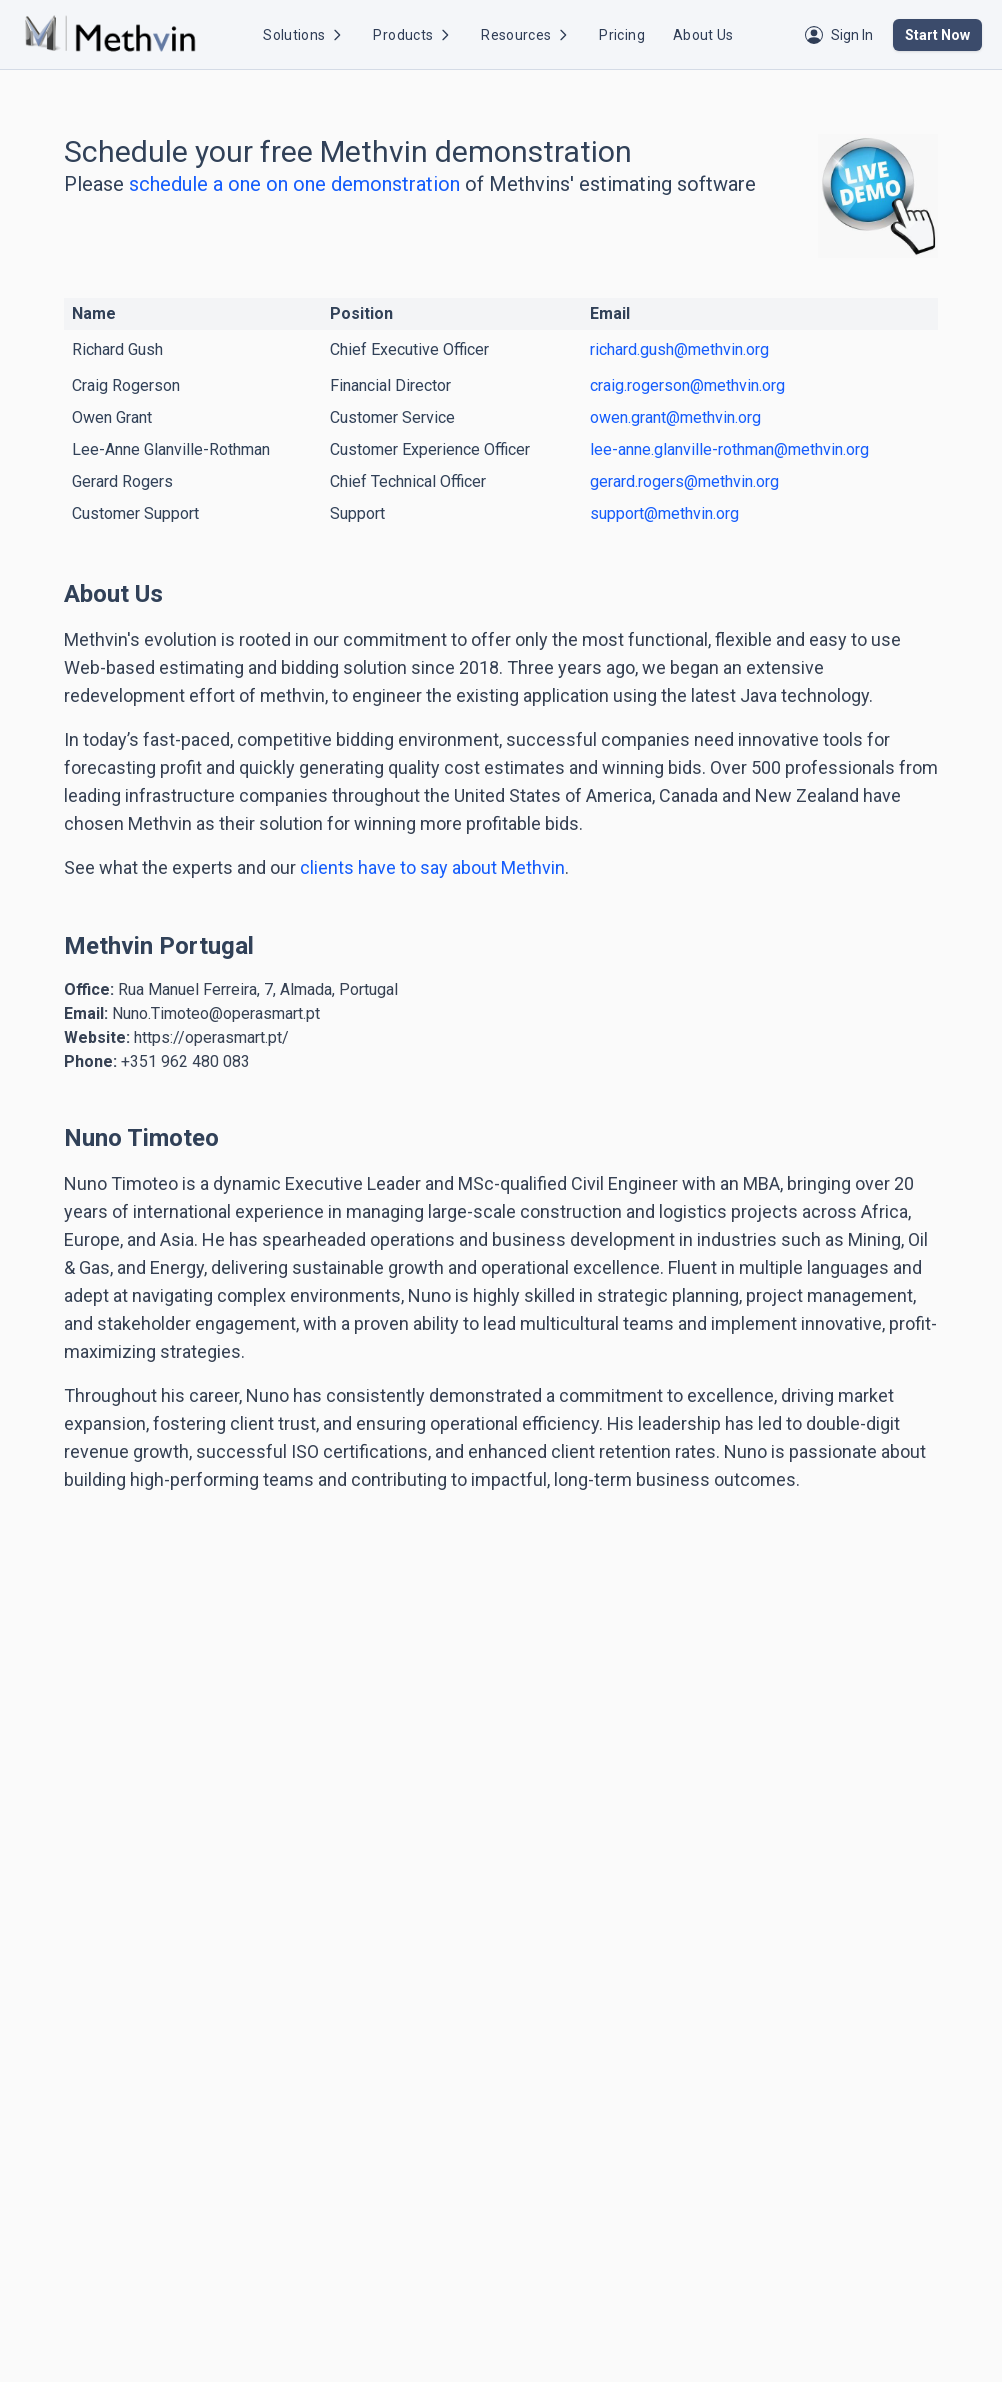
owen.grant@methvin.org (675, 417)
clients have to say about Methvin (430, 867)
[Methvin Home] (110, 34)
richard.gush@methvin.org (679, 349)
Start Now (937, 35)
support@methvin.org (664, 513)
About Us (703, 35)
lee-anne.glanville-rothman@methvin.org (729, 449)
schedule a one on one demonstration (294, 184)
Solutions (304, 35)
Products (413, 35)
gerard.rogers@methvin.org (684, 481)
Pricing (621, 35)
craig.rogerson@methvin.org (687, 385)
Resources (526, 35)
